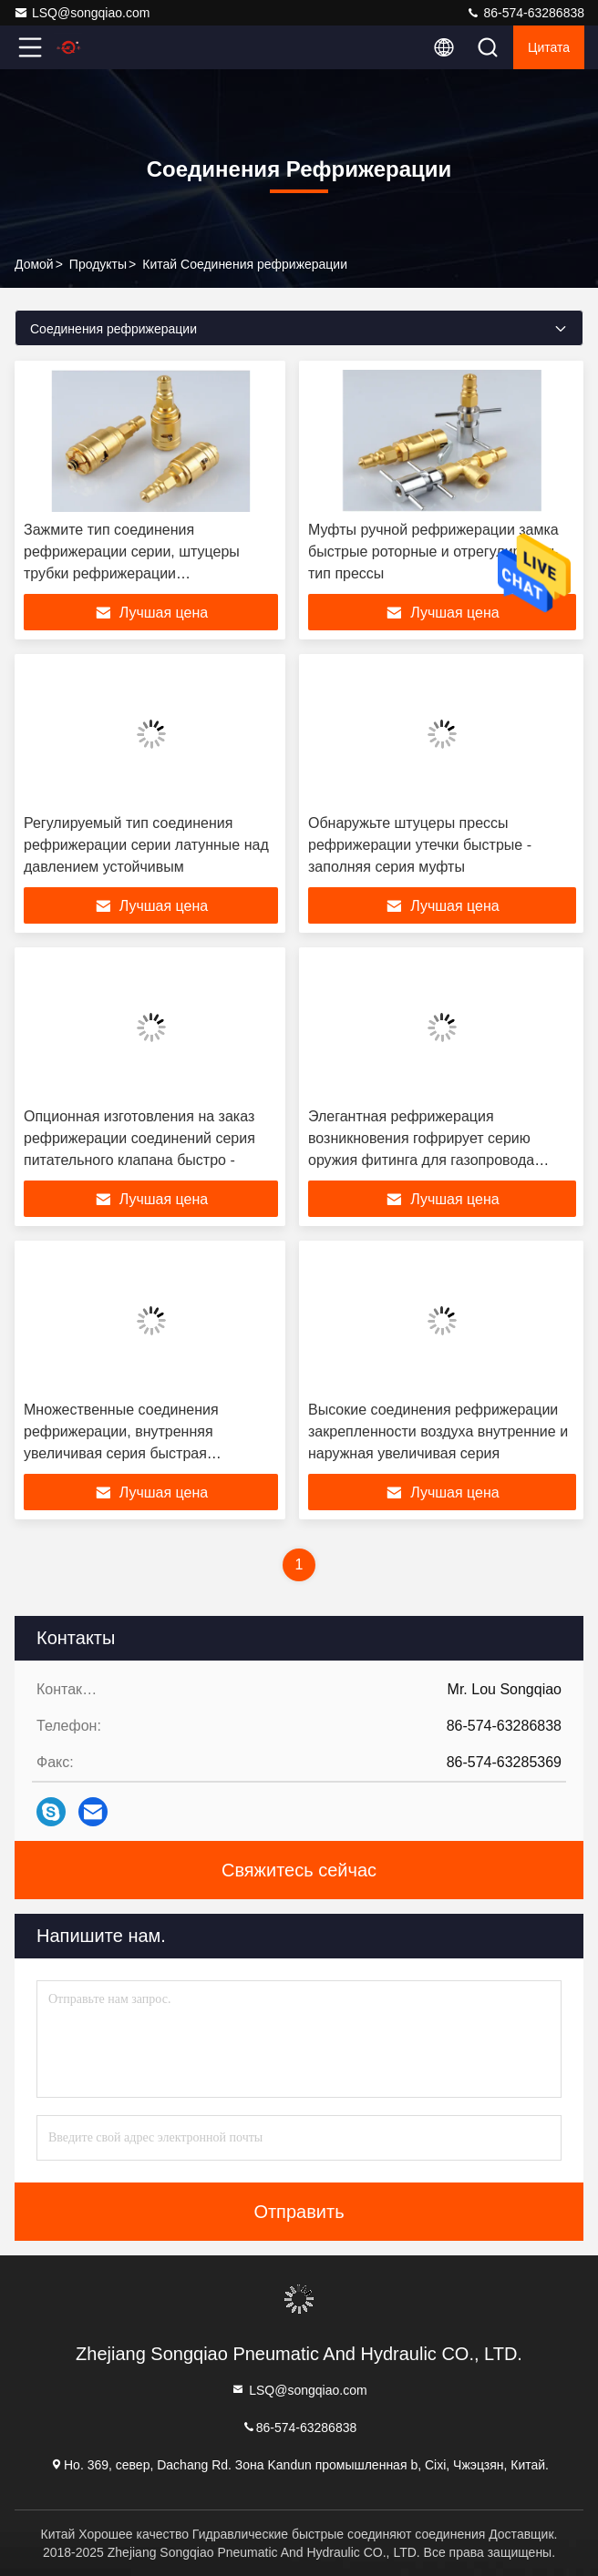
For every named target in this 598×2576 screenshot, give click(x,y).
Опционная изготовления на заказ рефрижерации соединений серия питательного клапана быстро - (139, 1138)
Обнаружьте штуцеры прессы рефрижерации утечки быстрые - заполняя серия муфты (419, 844)
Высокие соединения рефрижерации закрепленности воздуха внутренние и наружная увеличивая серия (438, 1431)
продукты (98, 264)
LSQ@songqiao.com (82, 12)
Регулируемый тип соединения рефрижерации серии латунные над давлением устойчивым (146, 844)
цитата (549, 47)
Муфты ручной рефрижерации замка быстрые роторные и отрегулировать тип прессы (433, 551)
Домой (34, 264)
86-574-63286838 (525, 12)
